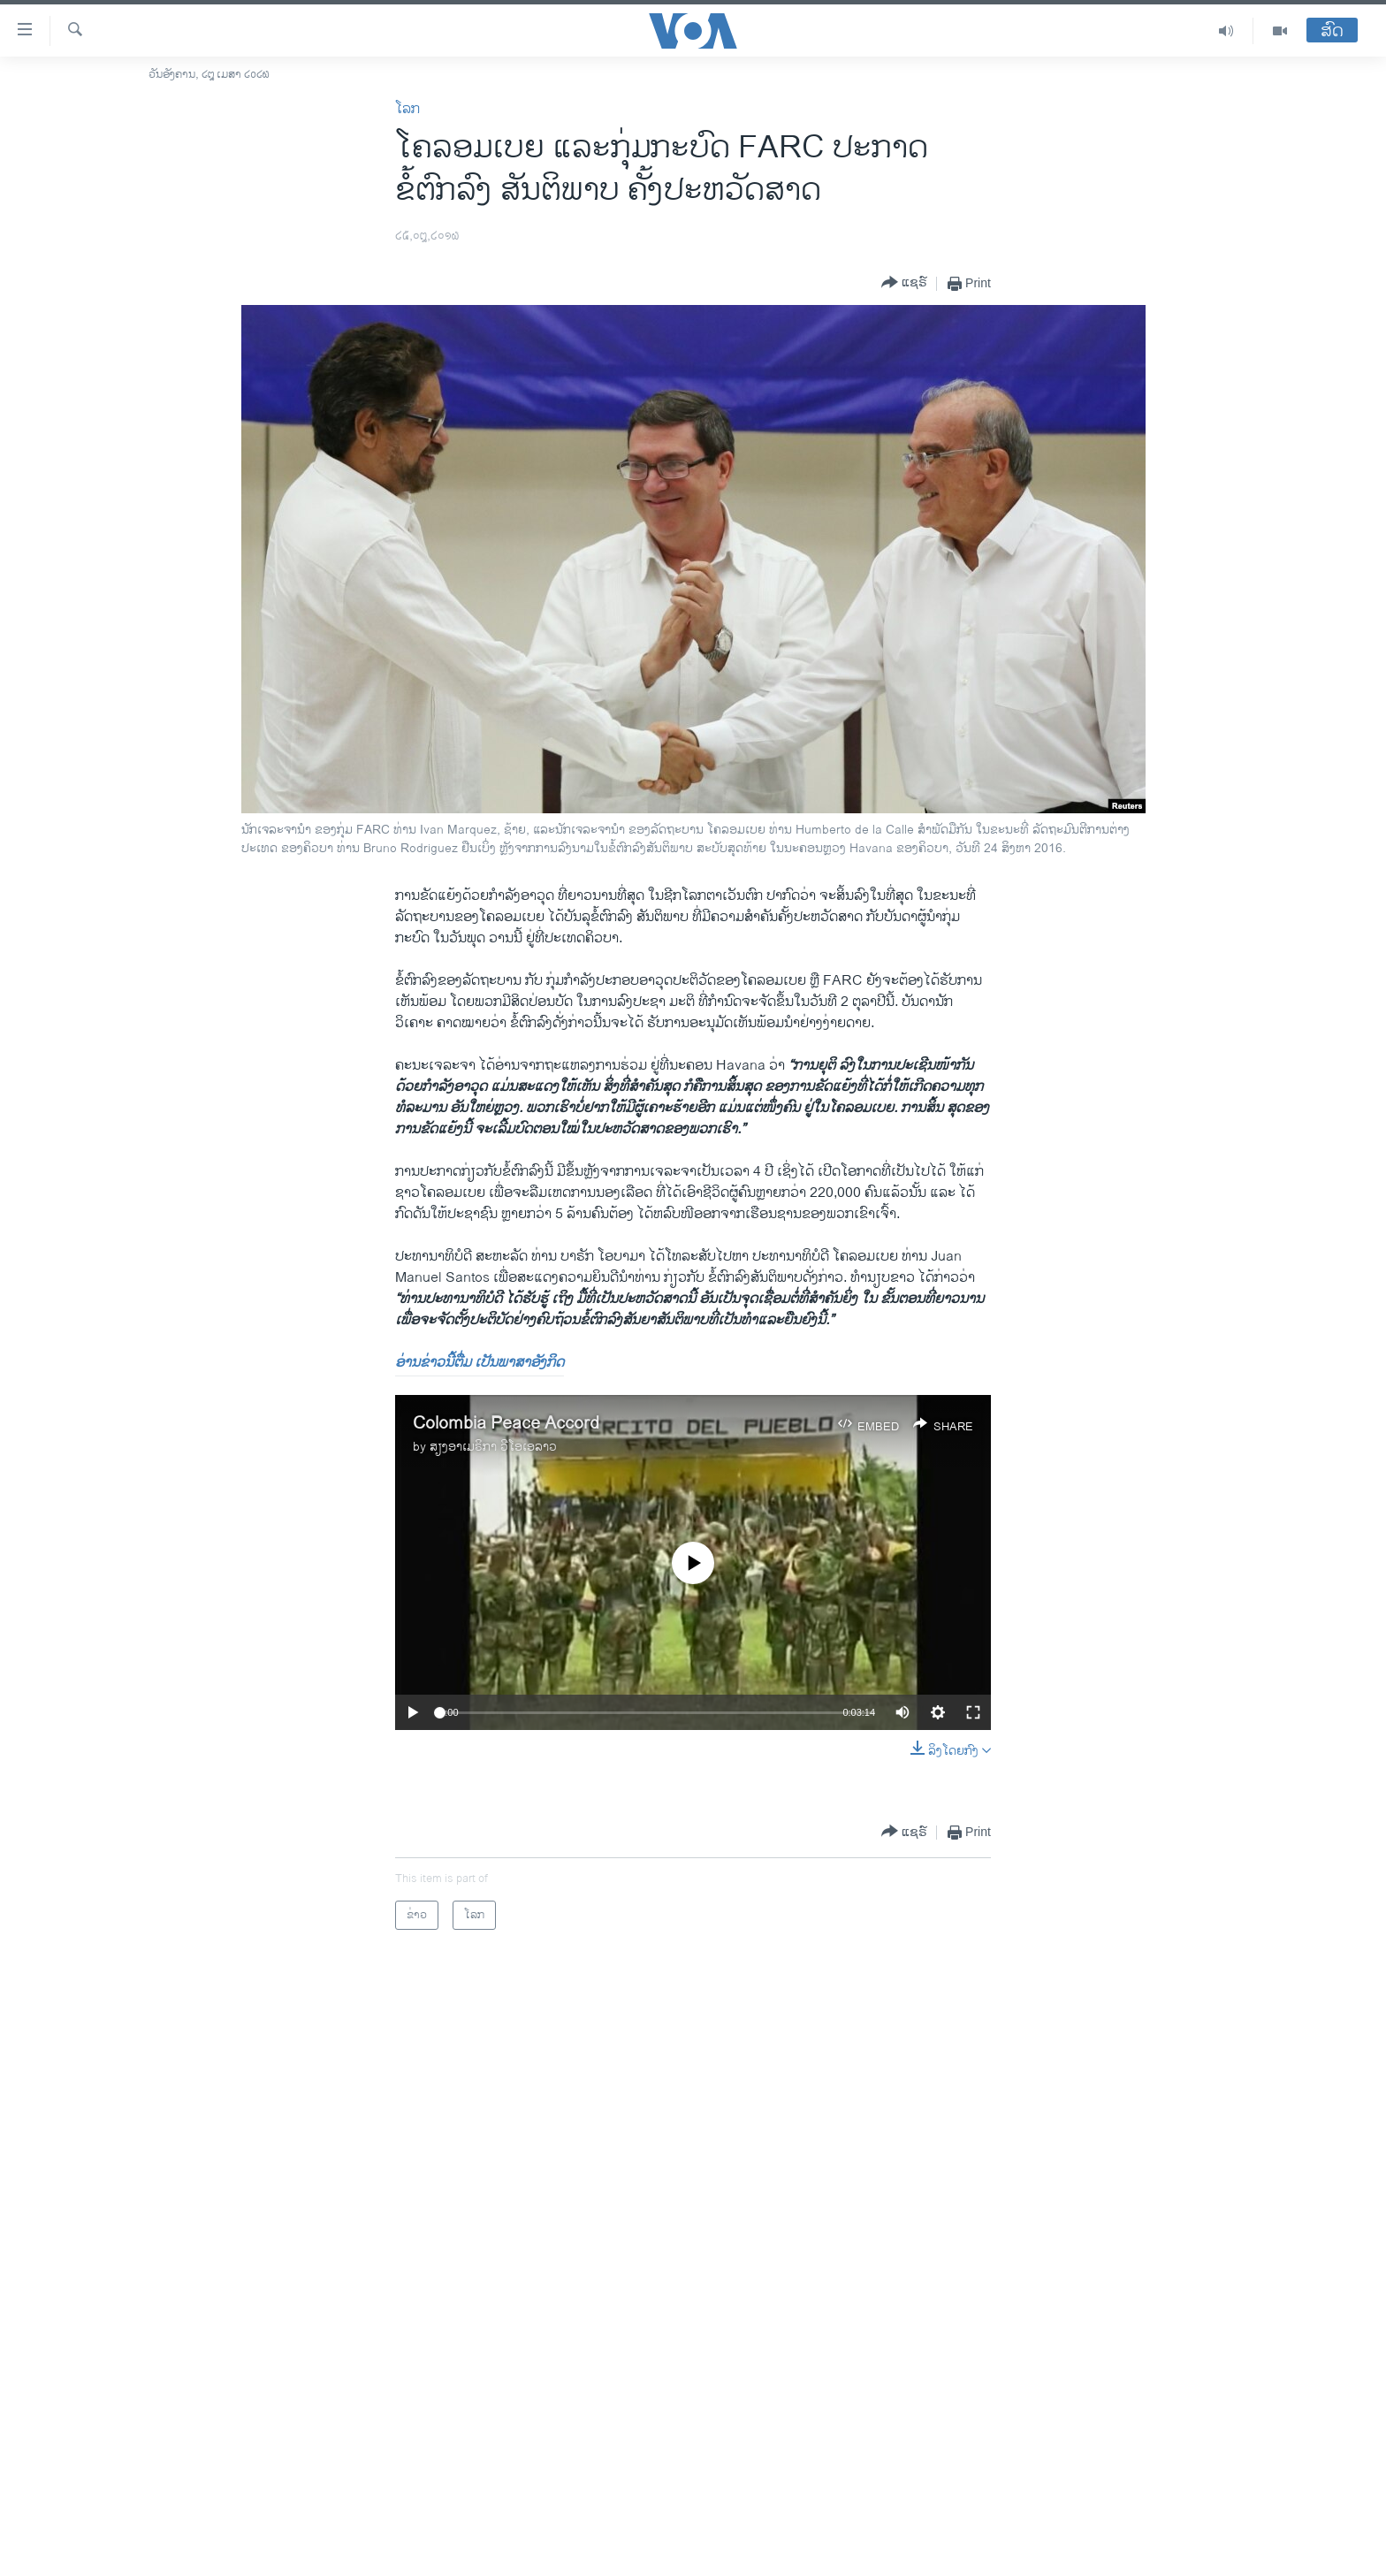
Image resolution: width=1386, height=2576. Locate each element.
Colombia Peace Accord (506, 1423)
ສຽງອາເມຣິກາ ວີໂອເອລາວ (493, 1447)
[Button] (904, 283)
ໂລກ (407, 109)
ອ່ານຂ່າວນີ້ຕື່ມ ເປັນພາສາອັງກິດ (479, 1363)
